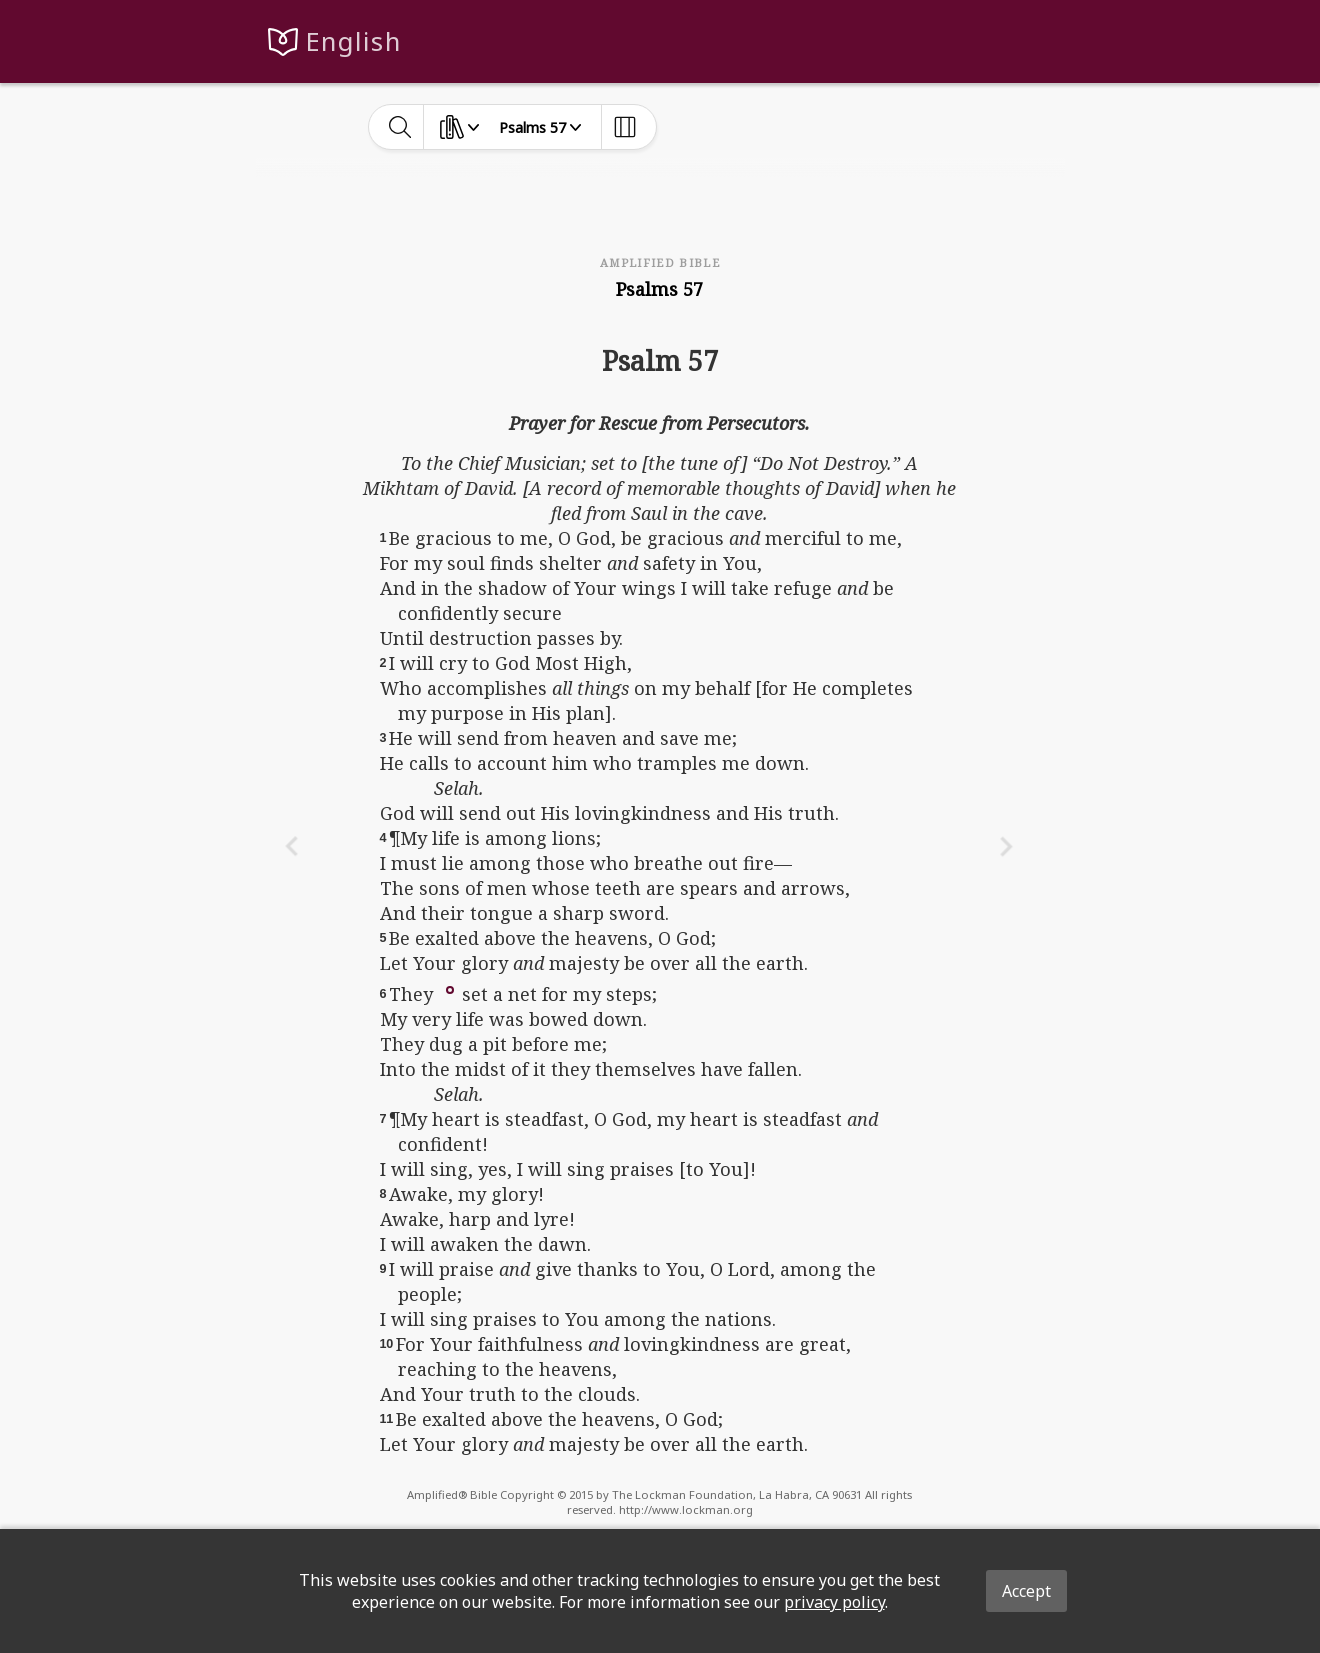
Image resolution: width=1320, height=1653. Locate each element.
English (353, 41)
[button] (450, 988)
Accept (1026, 1591)
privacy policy (834, 1602)
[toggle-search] (400, 127)
